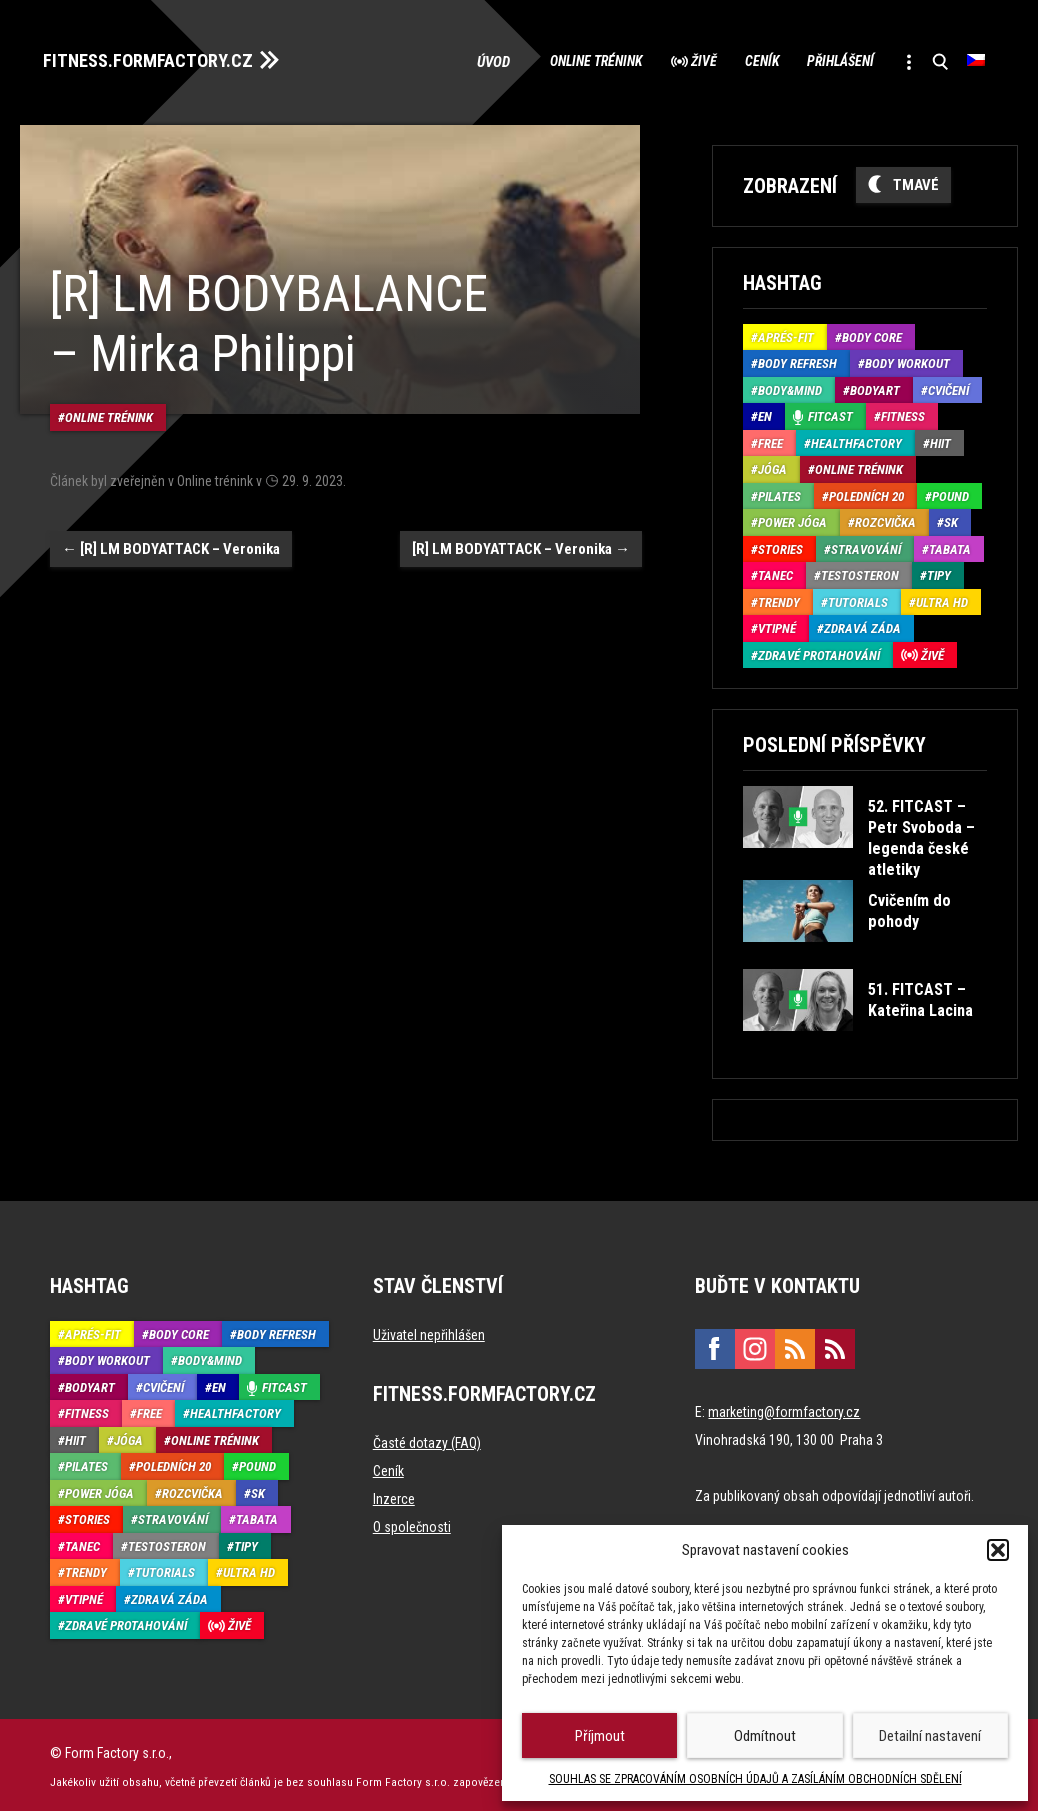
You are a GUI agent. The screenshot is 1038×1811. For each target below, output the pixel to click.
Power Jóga (792, 518)
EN (765, 412)
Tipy (939, 571)
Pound (950, 492)
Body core (872, 333)
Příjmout (600, 1736)
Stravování (866, 545)
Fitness (903, 412)
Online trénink (529, 60)
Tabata (950, 545)
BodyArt (875, 386)
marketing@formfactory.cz (784, 1408)
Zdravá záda (862, 624)
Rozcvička (885, 518)
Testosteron (860, 571)
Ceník (725, 60)
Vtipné (777, 624)
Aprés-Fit (786, 333)
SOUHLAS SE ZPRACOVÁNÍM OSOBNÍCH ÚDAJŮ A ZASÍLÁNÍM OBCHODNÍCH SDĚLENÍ (755, 1779)
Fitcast (830, 412)
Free (770, 439)
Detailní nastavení (930, 1736)
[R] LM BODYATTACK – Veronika (171, 534)
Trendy (779, 598)
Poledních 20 (866, 492)
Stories (780, 545)
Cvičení (948, 386)
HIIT (940, 439)
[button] (998, 1550)
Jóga (772, 465)
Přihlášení (819, 60)
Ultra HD (942, 598)
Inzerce (394, 1495)
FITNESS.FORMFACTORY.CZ (161, 58)
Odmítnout (765, 1736)
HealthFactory (856, 439)
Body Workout (907, 359)
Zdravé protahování (819, 651)
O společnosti (412, 1523)
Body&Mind (790, 386)
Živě (653, 60)
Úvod (422, 60)
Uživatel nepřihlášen (429, 1331)
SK (951, 518)
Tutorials (858, 598)
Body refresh (797, 359)
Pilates (779, 492)
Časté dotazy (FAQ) (427, 1439)
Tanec (775, 571)
